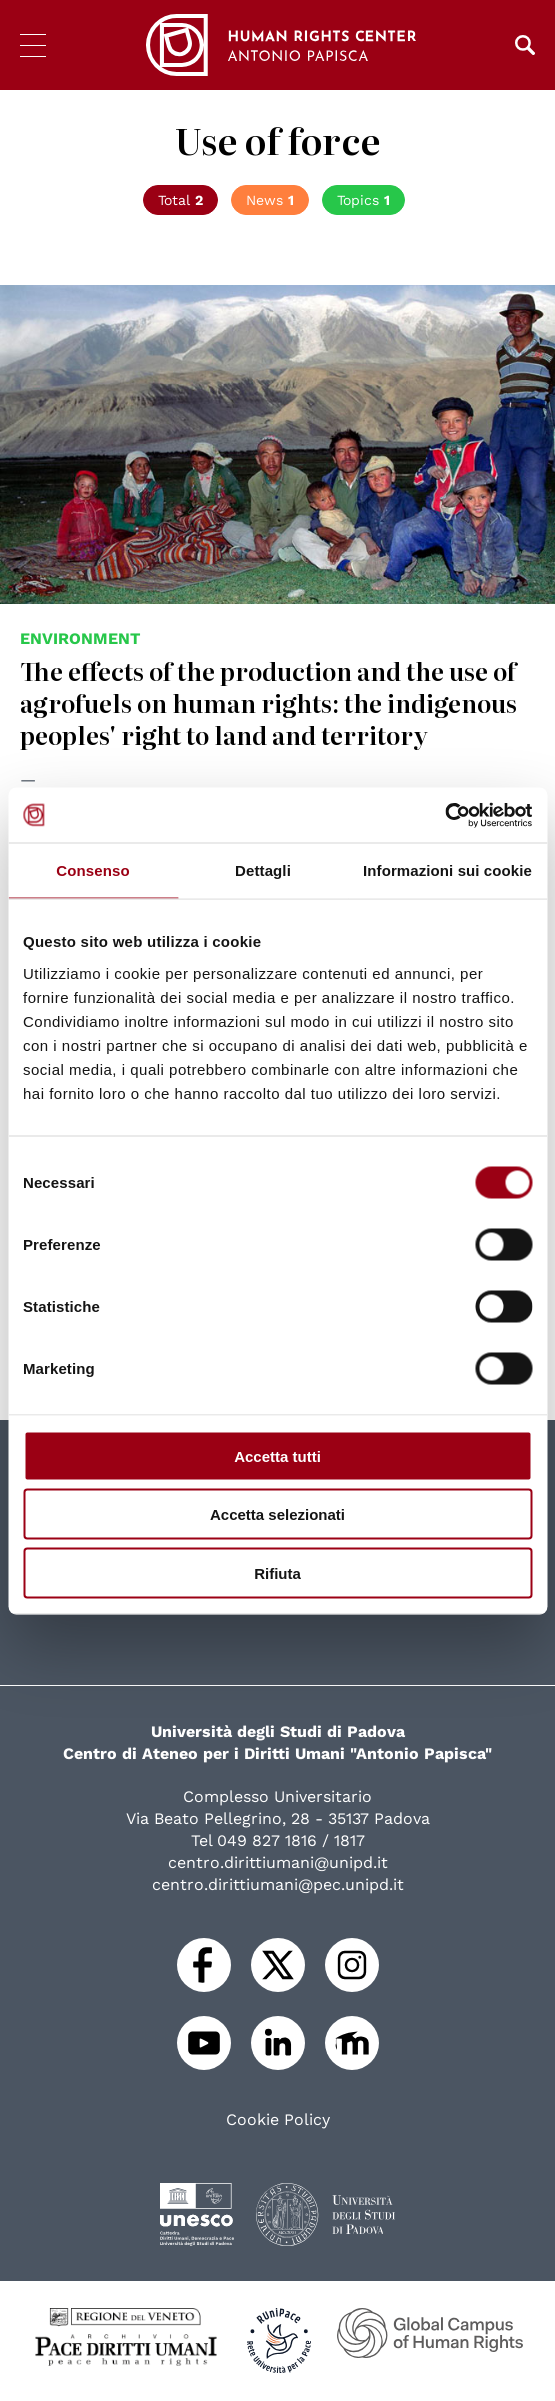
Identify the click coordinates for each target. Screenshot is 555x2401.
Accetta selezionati (277, 1514)
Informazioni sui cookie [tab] (447, 870)
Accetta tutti (277, 1455)
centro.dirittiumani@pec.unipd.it (278, 1884)
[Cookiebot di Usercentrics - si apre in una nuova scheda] (444, 815)
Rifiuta (277, 1572)
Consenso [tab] (92, 870)
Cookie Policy (278, 2120)
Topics (363, 200)
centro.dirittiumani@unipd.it (278, 1862)
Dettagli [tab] (263, 870)
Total (180, 200)
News (270, 200)
